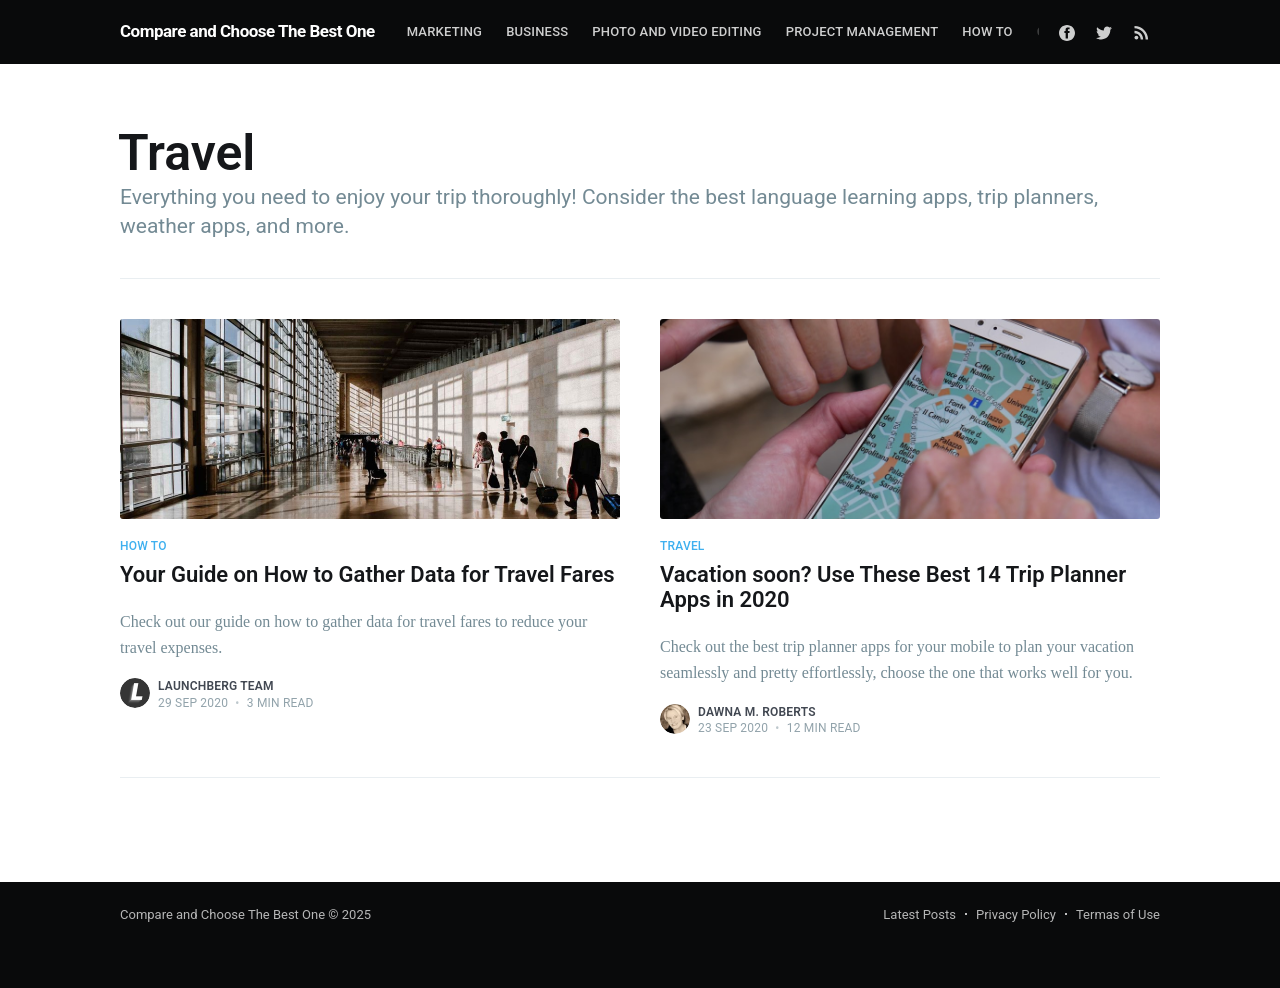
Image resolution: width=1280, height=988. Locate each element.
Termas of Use (1118, 914)
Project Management (862, 31)
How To (987, 31)
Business (537, 31)
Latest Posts (919, 914)
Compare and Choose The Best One (247, 31)
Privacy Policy (1016, 914)
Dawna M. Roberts (757, 712)
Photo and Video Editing (676, 31)
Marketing (444, 31)
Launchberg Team (216, 686)
